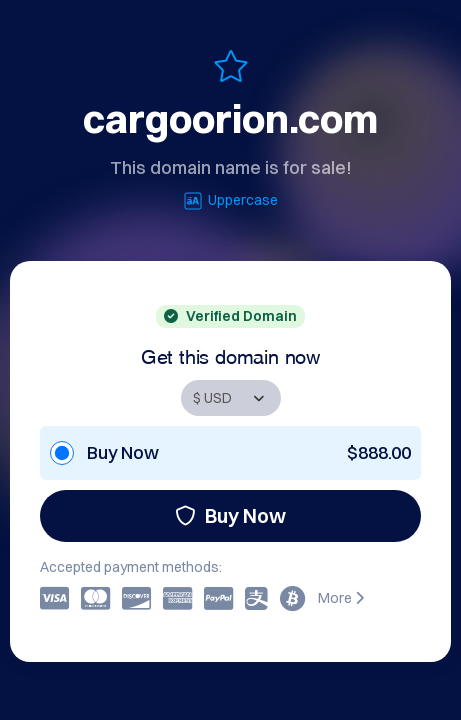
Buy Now (230, 515)
